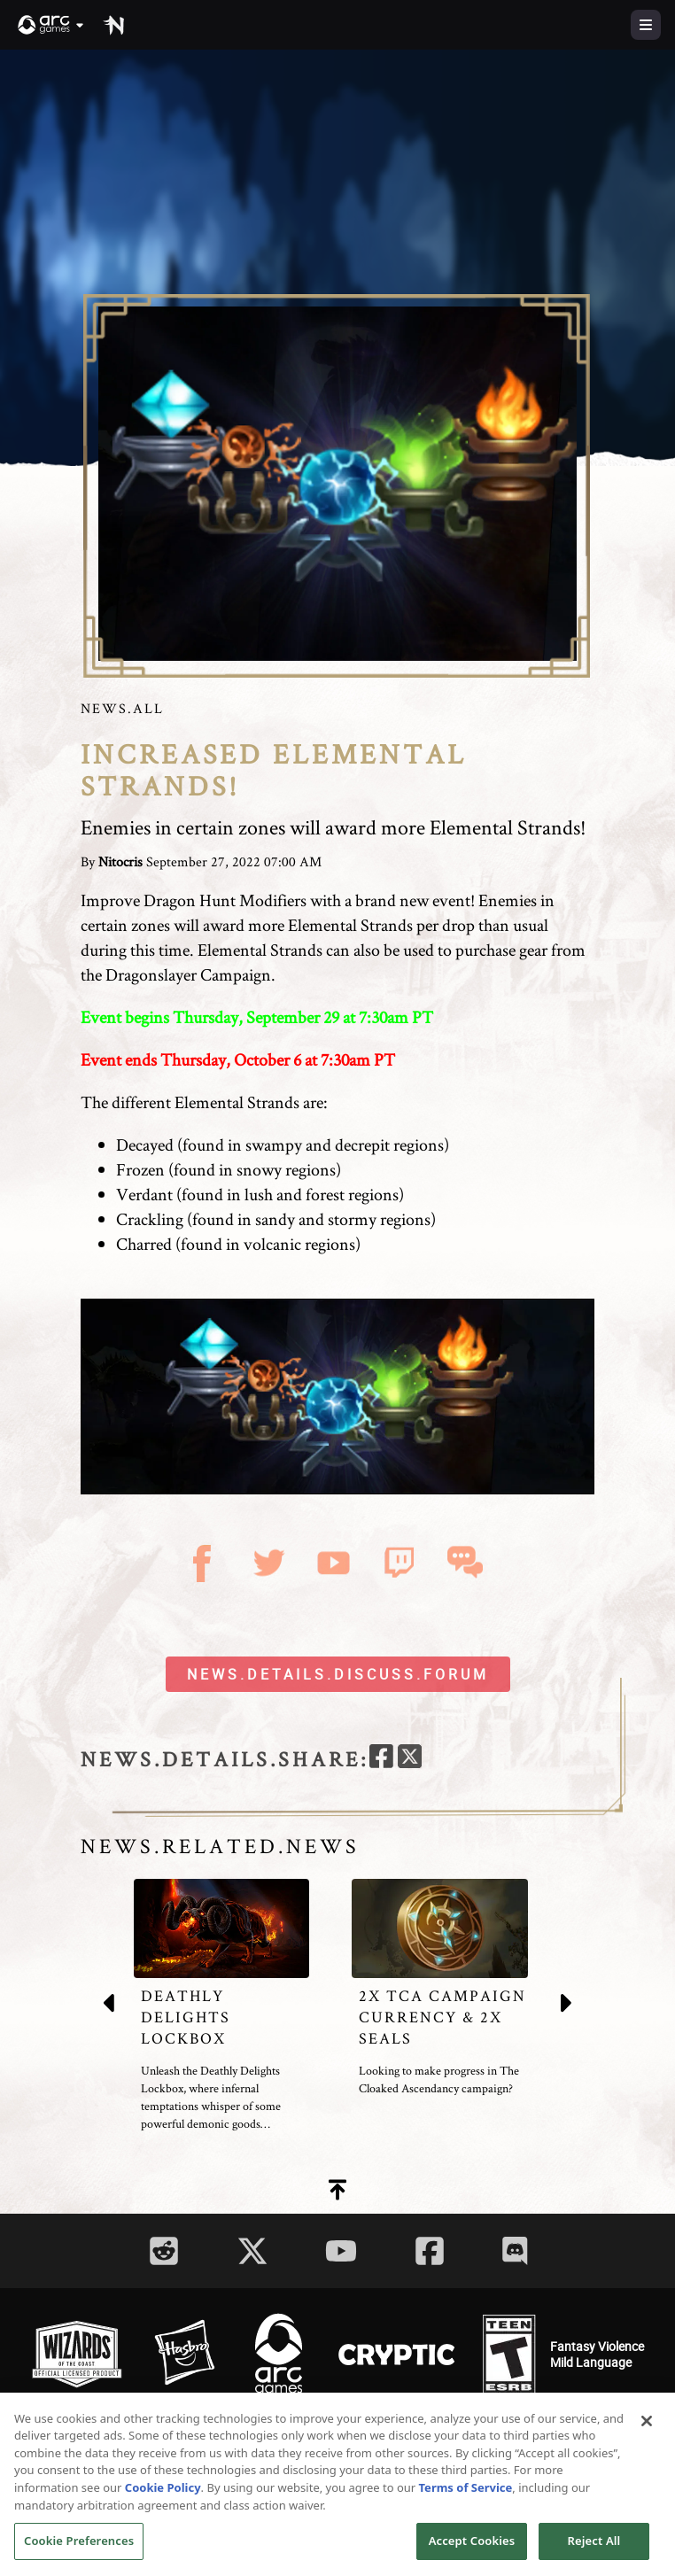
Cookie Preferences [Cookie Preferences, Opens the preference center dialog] (79, 2548)
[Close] (646, 2428)
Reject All (594, 2548)
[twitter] (410, 1758)
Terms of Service (466, 2494)
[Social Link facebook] (430, 2251)
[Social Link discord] (515, 2250)
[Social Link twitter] (252, 2251)
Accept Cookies (472, 2548)
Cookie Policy (163, 2494)
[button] (51, 25)
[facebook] (381, 1758)
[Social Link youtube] (341, 2251)
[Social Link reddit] (164, 2251)
